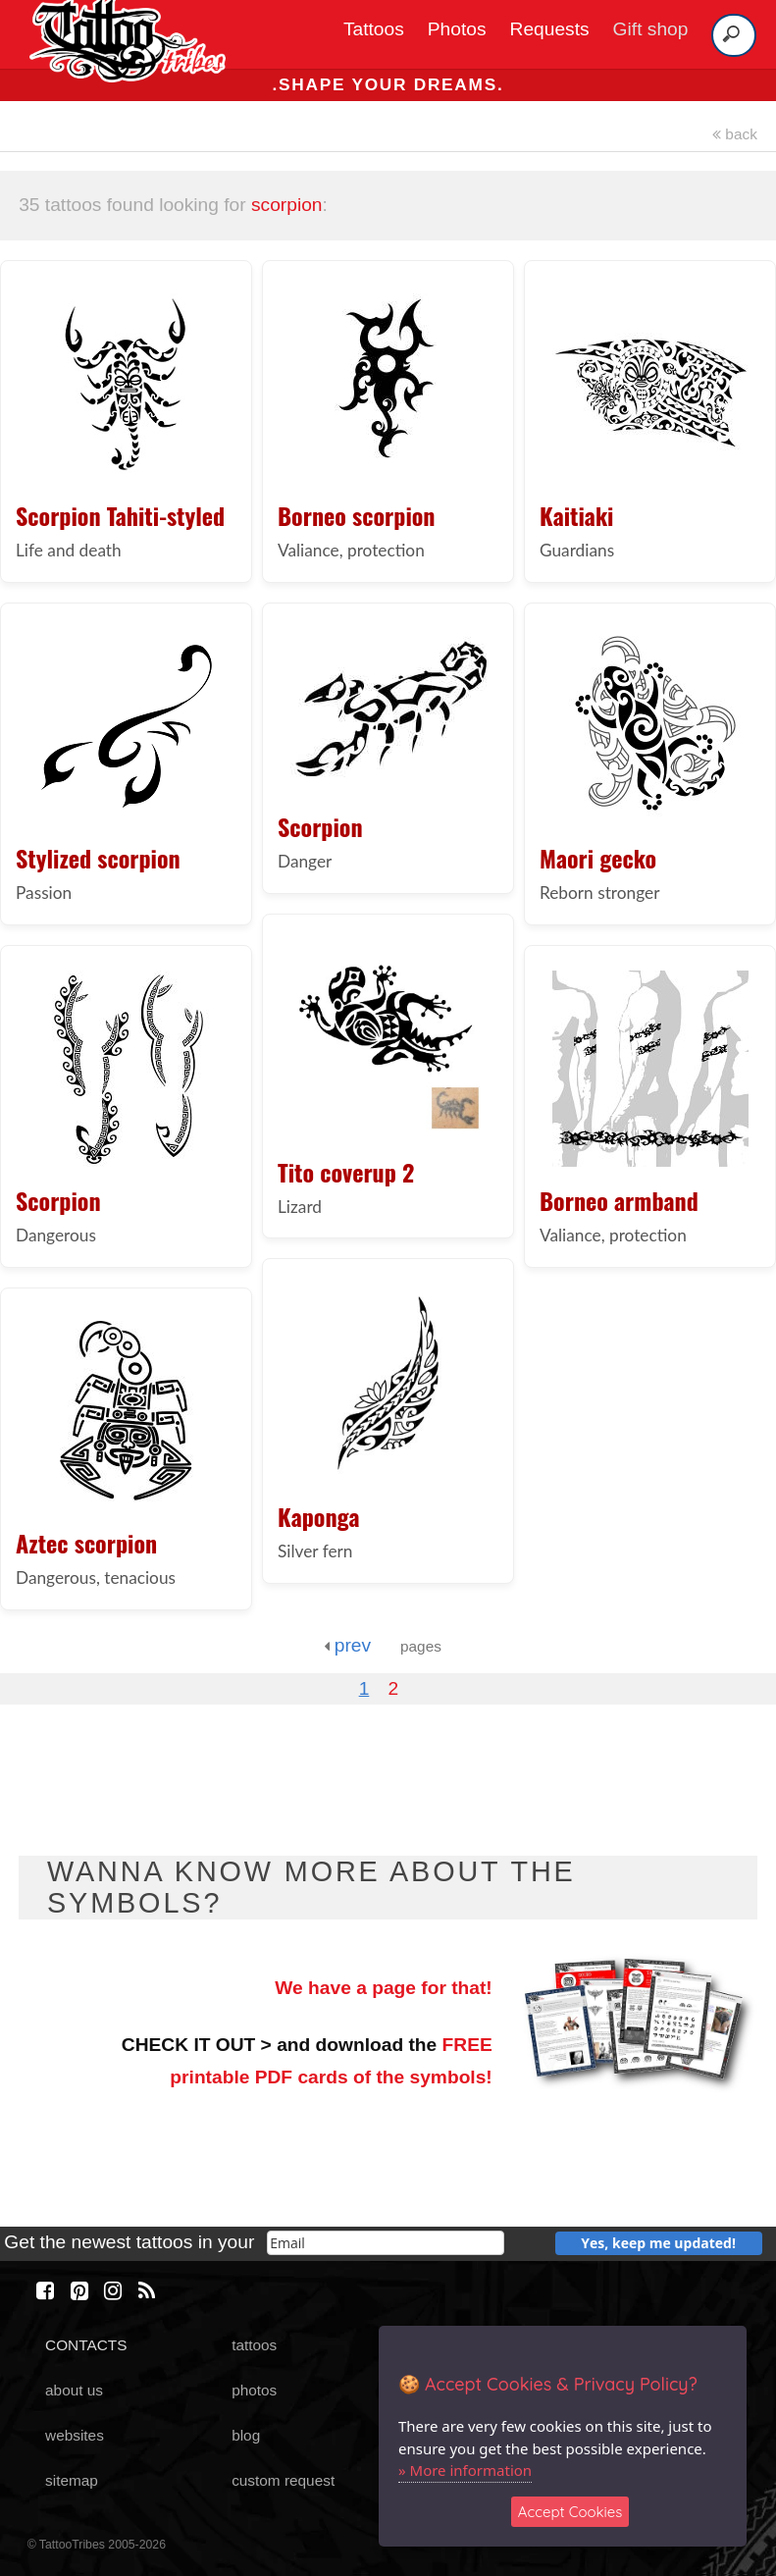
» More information (465, 2470)
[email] (386, 2243)
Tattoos (373, 29)
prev (347, 1645)
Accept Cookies (570, 2511)
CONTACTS (86, 2345)
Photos (457, 29)
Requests (550, 29)
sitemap (71, 2480)
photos (254, 2390)
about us (74, 2390)
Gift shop (651, 29)
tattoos (254, 2345)
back (734, 134)
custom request (283, 2480)
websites (74, 2435)
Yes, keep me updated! (658, 2243)
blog (246, 2435)
